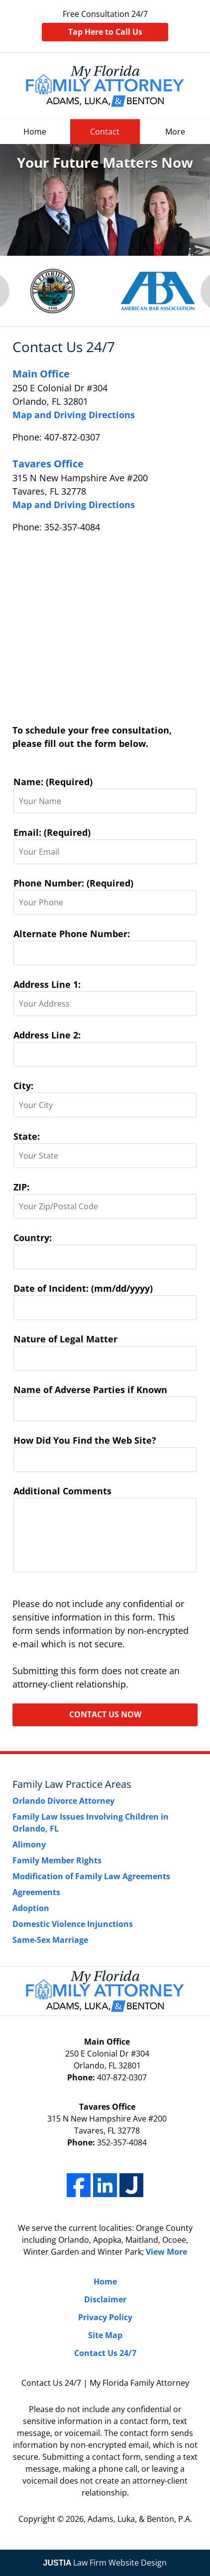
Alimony (29, 1844)
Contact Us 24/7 (105, 2353)
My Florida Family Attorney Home (105, 86)
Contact (104, 131)
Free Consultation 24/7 (105, 24)
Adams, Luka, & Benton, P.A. (140, 2518)
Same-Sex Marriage (50, 1939)
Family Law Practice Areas (71, 1784)
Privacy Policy (105, 2317)
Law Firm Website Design (105, 2562)
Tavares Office (48, 463)
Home (34, 131)
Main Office (41, 373)
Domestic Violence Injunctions (72, 1923)
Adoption (30, 1908)
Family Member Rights (57, 1860)
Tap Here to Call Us (105, 31)
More (175, 131)
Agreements (36, 1892)
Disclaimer (105, 2299)
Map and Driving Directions (73, 415)
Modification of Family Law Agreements (91, 1876)
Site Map (105, 2335)
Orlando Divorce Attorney (63, 1800)
